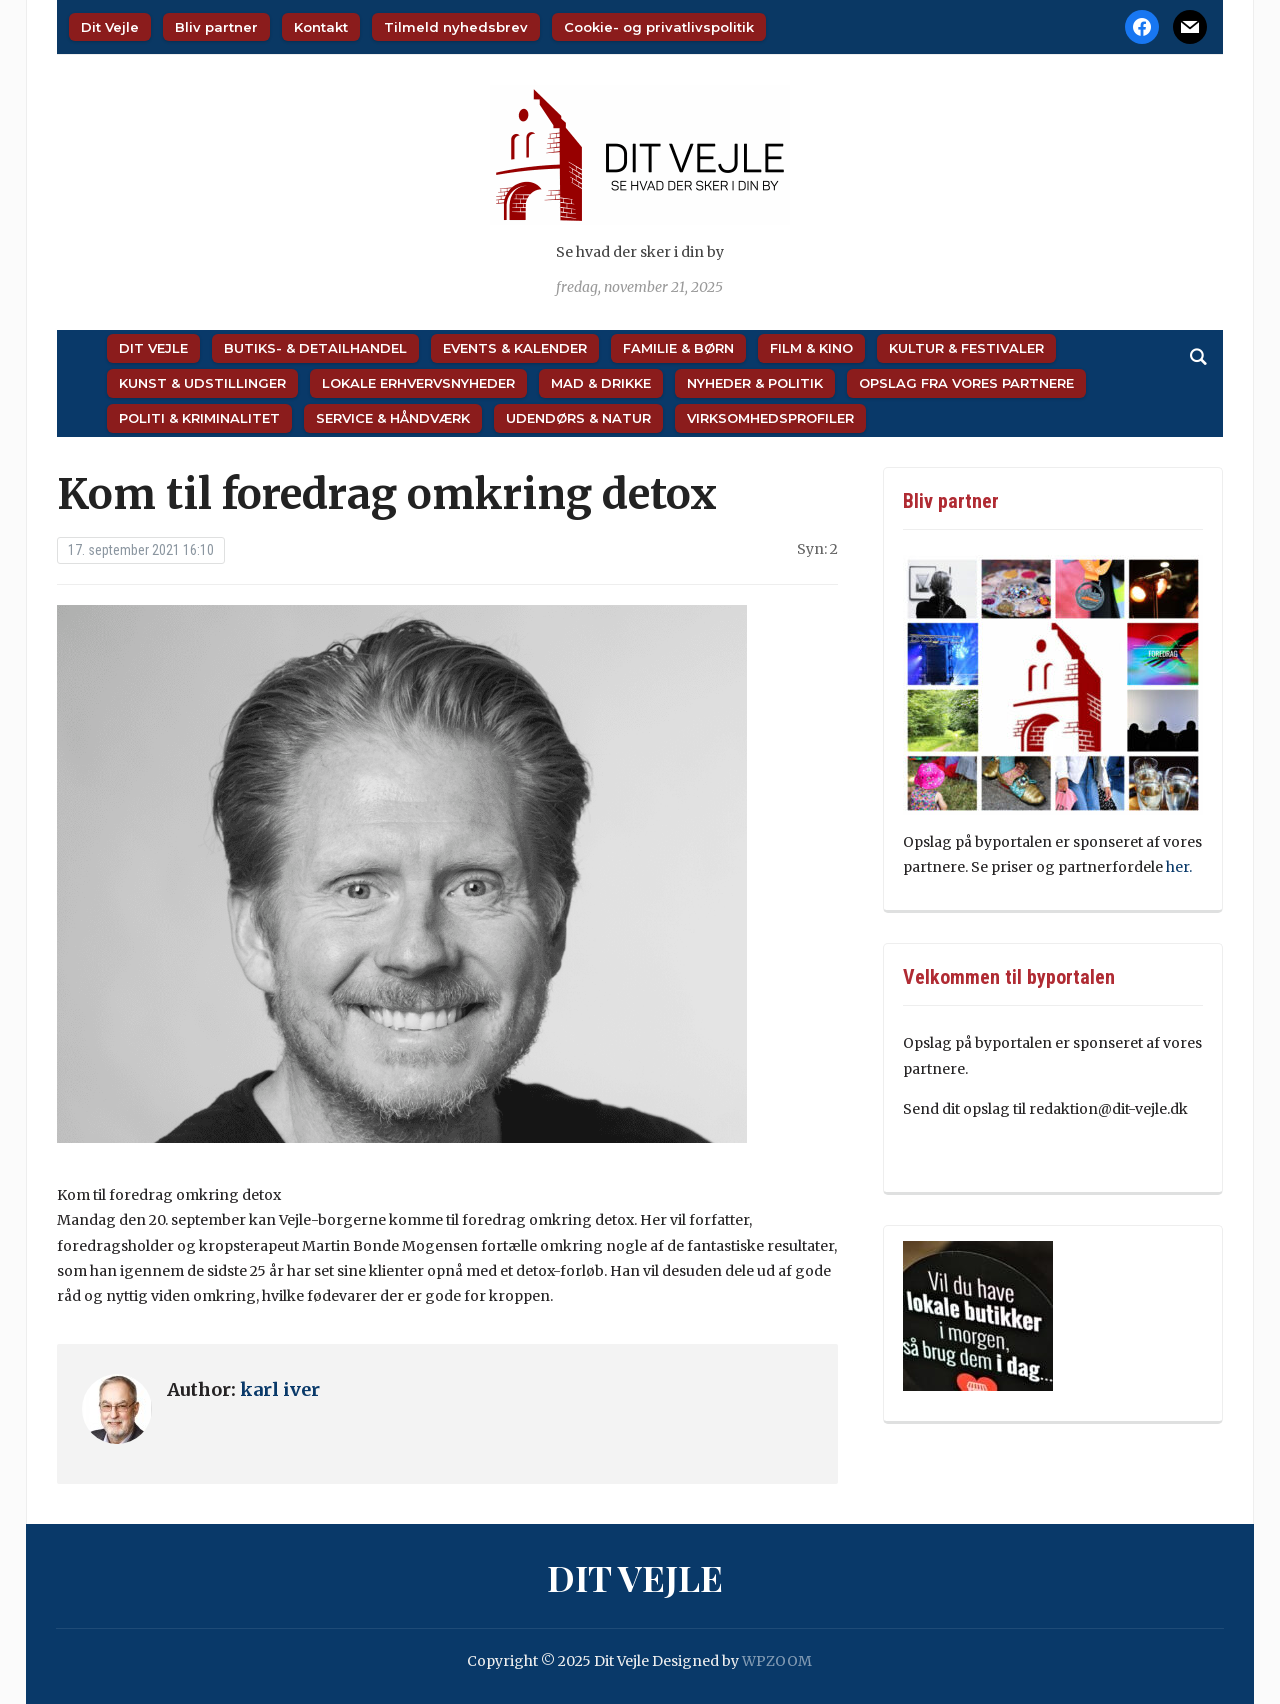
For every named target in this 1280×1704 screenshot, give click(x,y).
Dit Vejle (110, 27)
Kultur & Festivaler (966, 348)
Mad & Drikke (601, 383)
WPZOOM (777, 1661)
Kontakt (321, 27)
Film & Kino (811, 348)
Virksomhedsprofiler (770, 418)
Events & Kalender (515, 348)
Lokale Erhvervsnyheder (418, 383)
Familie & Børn (678, 348)
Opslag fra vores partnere (966, 383)
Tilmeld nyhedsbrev (456, 27)
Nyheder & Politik (755, 383)
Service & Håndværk (393, 418)
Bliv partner (216, 27)
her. (1180, 867)
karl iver (280, 1389)
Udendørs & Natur (578, 418)
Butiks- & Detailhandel (315, 348)
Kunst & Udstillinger (202, 383)
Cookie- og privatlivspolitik (659, 27)
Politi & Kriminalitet (199, 418)
